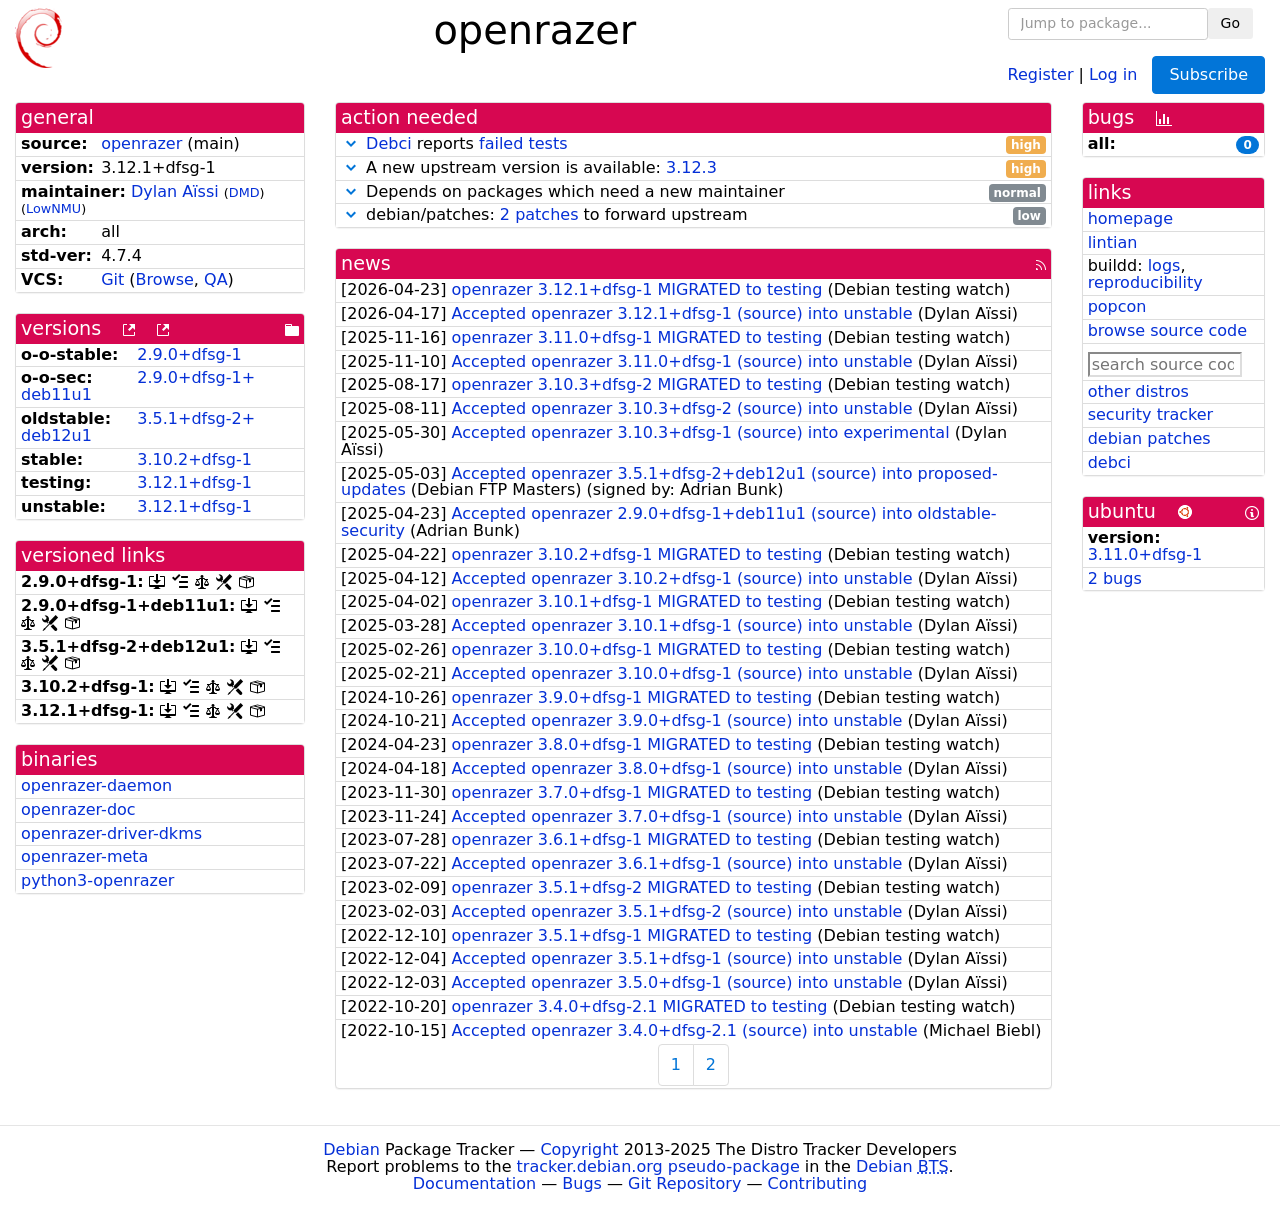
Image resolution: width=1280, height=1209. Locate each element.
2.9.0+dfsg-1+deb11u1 (138, 386)
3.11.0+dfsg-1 (1145, 554)
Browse (165, 279)
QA (216, 279)
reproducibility (1145, 282)
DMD (244, 192)
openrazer (141, 143)
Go (1230, 23)
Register (1041, 73)
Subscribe (1208, 74)
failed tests (523, 143)
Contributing (818, 1183)
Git (112, 279)
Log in (1113, 73)
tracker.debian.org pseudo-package (658, 1166)
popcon (1117, 306)
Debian (351, 1149)
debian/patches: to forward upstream (693, 215)
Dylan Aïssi (175, 191)
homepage (1130, 218)
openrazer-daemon (96, 785)
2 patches (539, 214)
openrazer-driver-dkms (111, 833)
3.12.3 (691, 167)
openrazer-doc (78, 809)
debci (1109, 462)
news (366, 263)
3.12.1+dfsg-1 (194, 482)
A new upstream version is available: (693, 168)
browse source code (1167, 330)
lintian (1113, 242)
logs (1164, 265)
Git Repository (684, 1183)
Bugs (582, 1183)
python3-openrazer (97, 880)
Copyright (579, 1149)
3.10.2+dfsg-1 (194, 459)
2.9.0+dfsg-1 (189, 354)
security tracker (1151, 414)
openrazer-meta (84, 856)
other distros (1138, 391)
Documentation (474, 1183)
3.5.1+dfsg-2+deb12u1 (138, 427)
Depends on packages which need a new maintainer (693, 192)
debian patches (1149, 438)
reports (693, 144)
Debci (389, 143)
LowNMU (53, 208)
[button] (351, 143)
